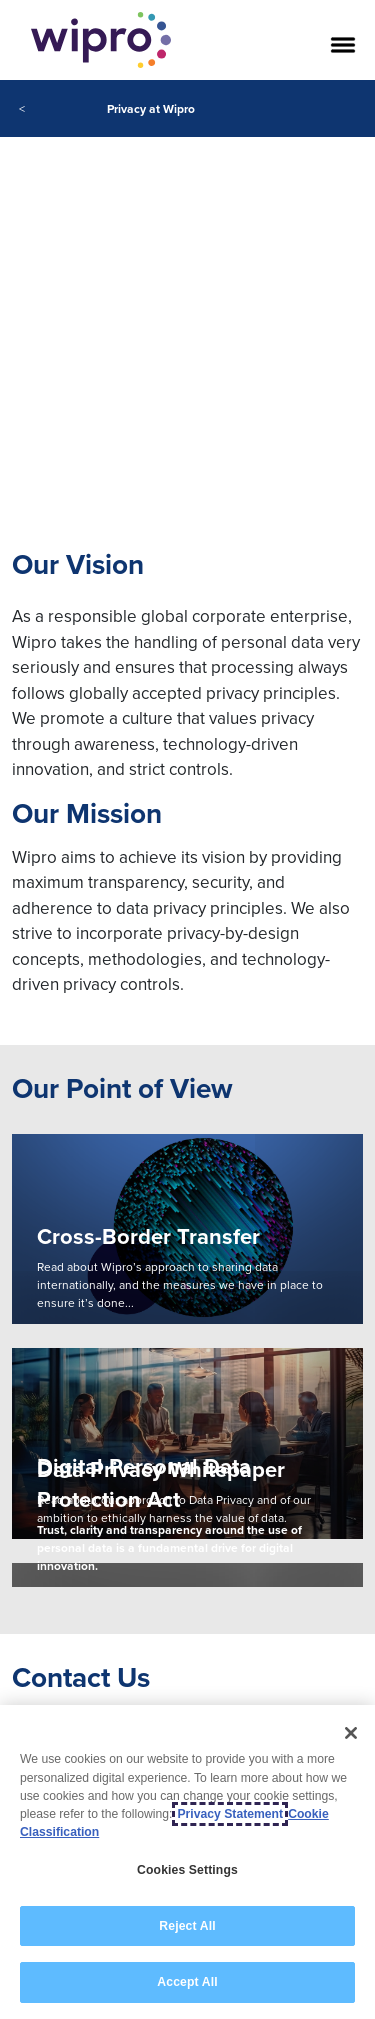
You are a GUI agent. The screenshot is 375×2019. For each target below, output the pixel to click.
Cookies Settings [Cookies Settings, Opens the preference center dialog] (187, 1870)
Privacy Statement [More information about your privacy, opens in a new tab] (230, 1814)
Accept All (187, 1982)
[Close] (351, 1733)
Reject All (187, 1926)
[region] (187, 1862)
